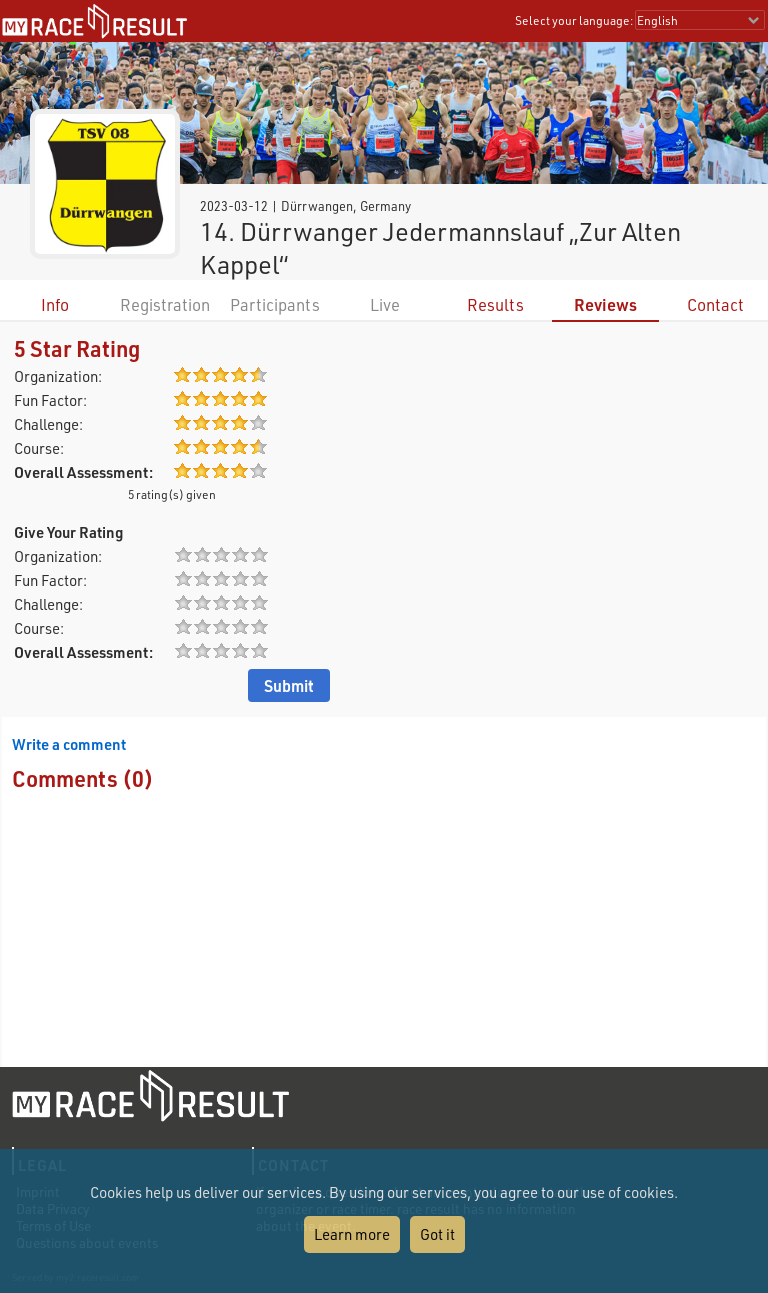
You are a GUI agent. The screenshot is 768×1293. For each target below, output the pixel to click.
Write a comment (69, 744)
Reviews (605, 304)
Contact (715, 304)
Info (55, 304)
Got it (437, 1234)
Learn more (352, 1234)
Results (495, 304)
